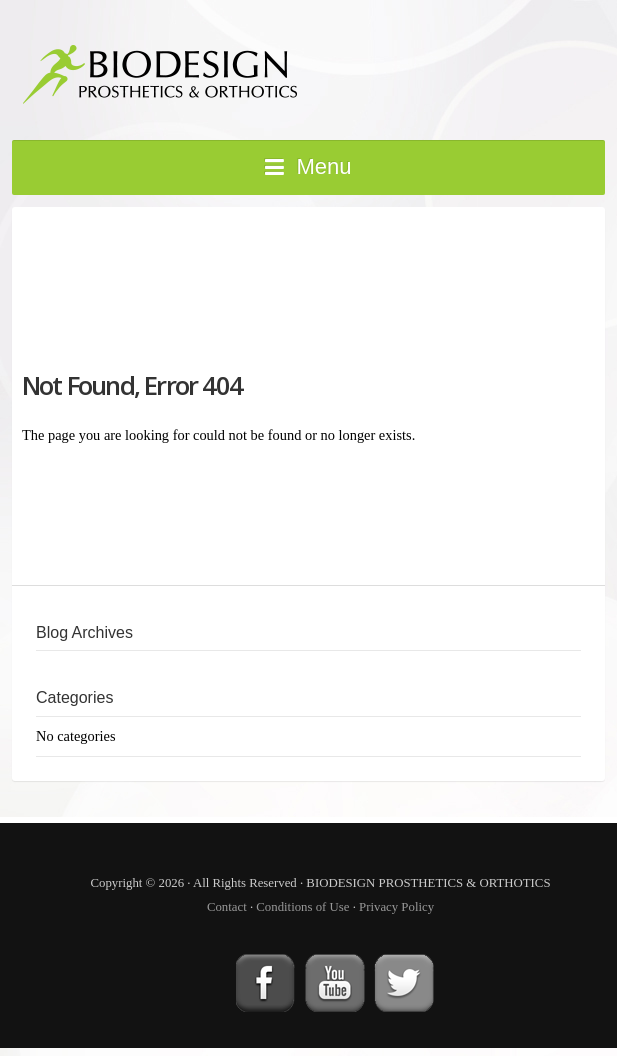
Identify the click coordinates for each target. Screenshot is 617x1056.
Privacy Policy (396, 907)
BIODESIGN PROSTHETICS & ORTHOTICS (252, 68)
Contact (227, 907)
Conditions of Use (302, 907)
